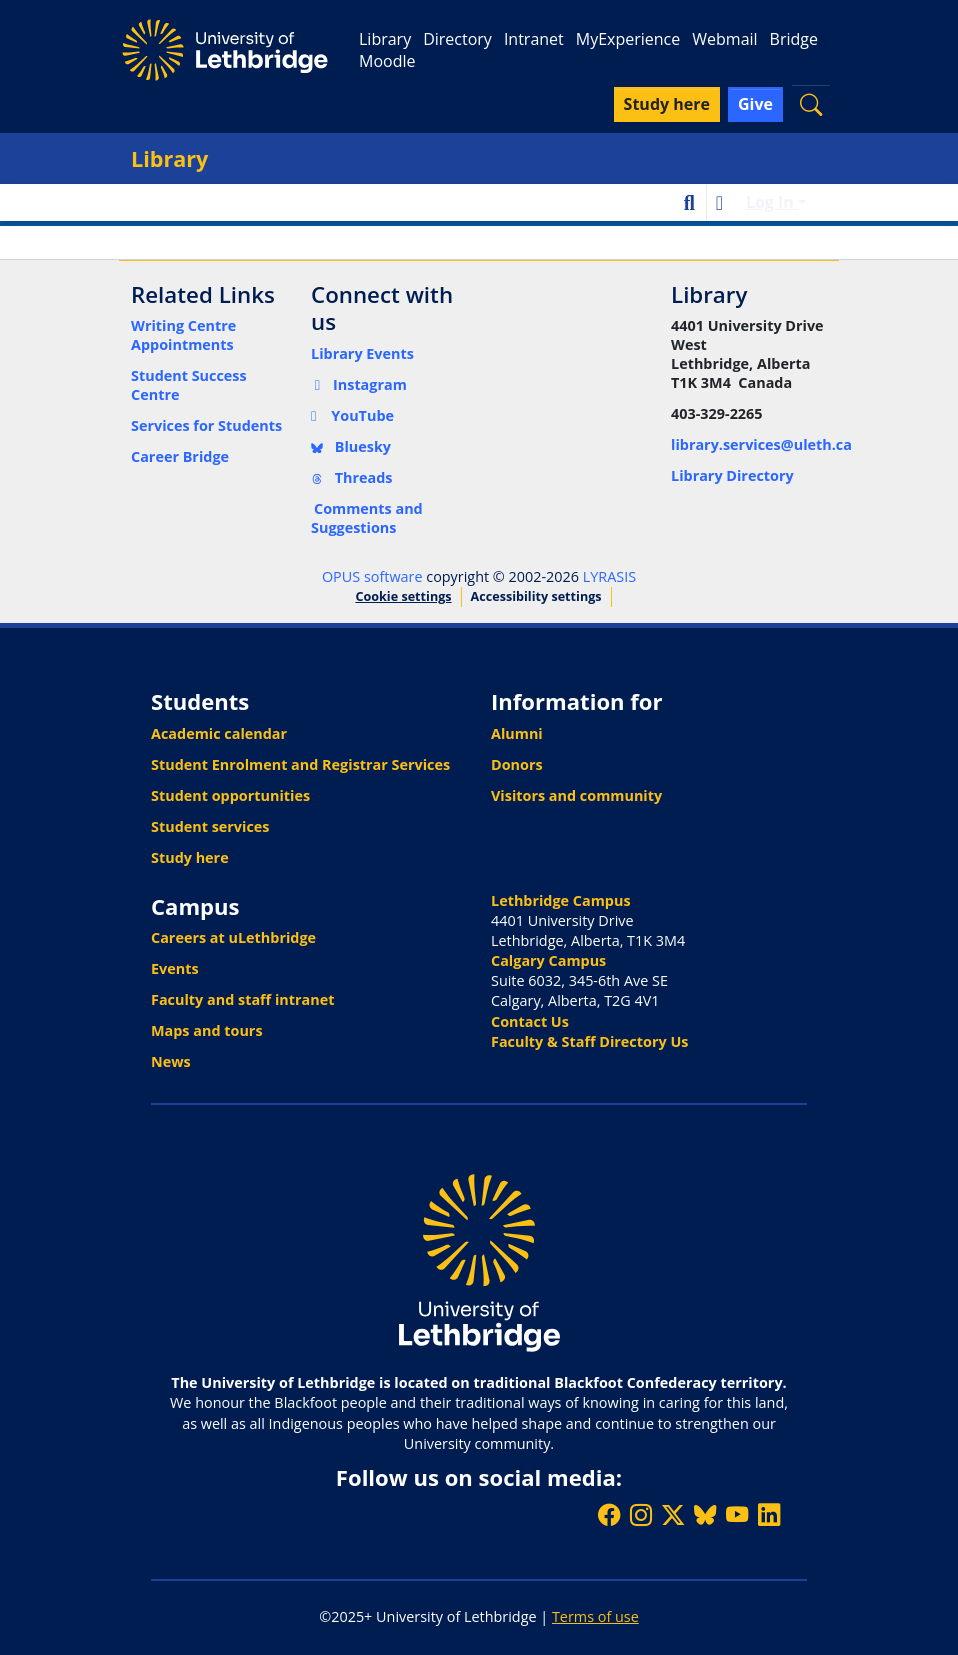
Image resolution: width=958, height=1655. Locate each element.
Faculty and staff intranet (243, 999)
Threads (352, 477)
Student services (210, 826)
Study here (190, 857)
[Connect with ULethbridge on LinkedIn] (769, 1514)
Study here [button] (667, 104)
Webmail (724, 39)
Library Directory (732, 475)
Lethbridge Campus (561, 900)
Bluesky (351, 446)
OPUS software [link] (372, 576)
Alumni (517, 733)
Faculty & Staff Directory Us (589, 1041)
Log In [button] (772, 202)
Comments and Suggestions (367, 518)
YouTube (352, 415)
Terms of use (595, 1616)
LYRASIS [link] (609, 576)
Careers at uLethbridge (233, 937)
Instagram (359, 384)
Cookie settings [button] (403, 596)
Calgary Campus (548, 960)
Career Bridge (180, 456)
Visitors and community (576, 795)
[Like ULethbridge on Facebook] (609, 1514)
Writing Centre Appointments (183, 335)
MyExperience (628, 39)
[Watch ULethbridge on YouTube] (737, 1514)
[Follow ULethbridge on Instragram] (641, 1514)
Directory (457, 39)
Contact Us (530, 1021)
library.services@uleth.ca (761, 444)
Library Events (362, 353)
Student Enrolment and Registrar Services (300, 764)
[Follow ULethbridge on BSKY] (705, 1514)
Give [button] (755, 104)
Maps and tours (207, 1030)
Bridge (794, 39)
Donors (517, 764)
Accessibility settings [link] (536, 596)
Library (385, 39)
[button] (811, 104)
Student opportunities (230, 795)
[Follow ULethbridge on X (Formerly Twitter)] (673, 1514)
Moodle (387, 61)
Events (175, 968)
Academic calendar (219, 733)
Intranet (534, 39)
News (171, 1061)
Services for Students (206, 425)
